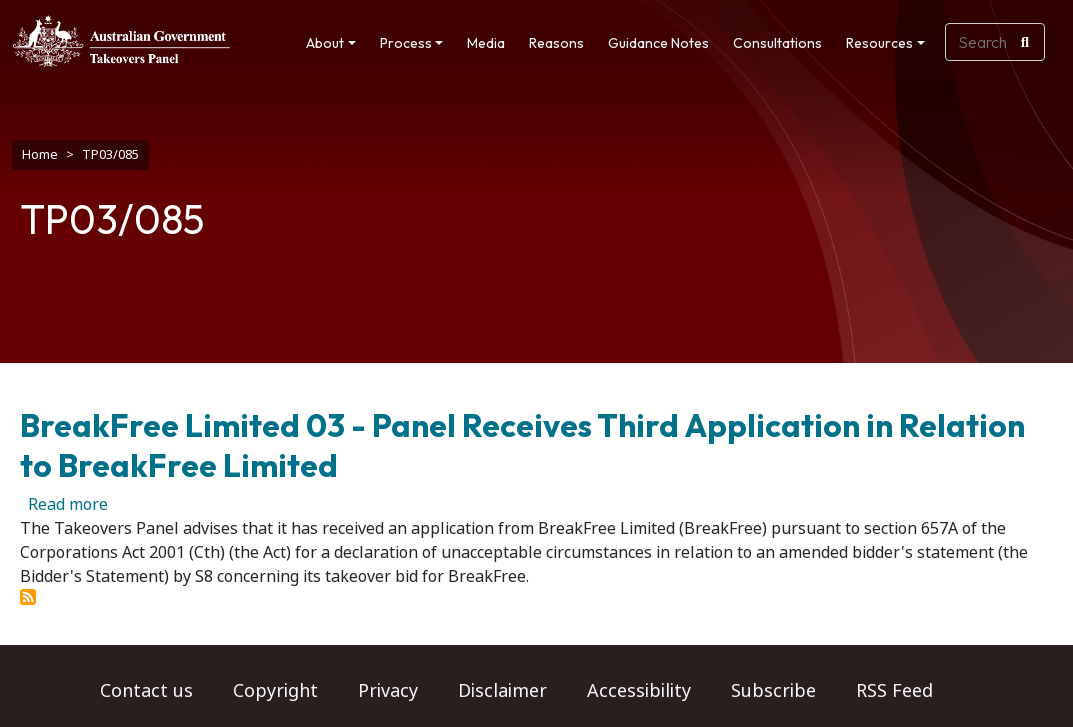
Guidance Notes (658, 43)
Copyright (275, 691)
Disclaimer (502, 691)
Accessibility (639, 691)
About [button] (325, 43)
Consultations (777, 43)
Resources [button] (879, 43)
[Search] (1025, 42)
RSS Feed (894, 691)
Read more (68, 504)
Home (40, 154)
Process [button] (406, 43)
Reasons (556, 43)
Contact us (146, 691)
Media (486, 43)
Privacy (388, 691)
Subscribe (773, 691)
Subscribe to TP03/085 (28, 597)
